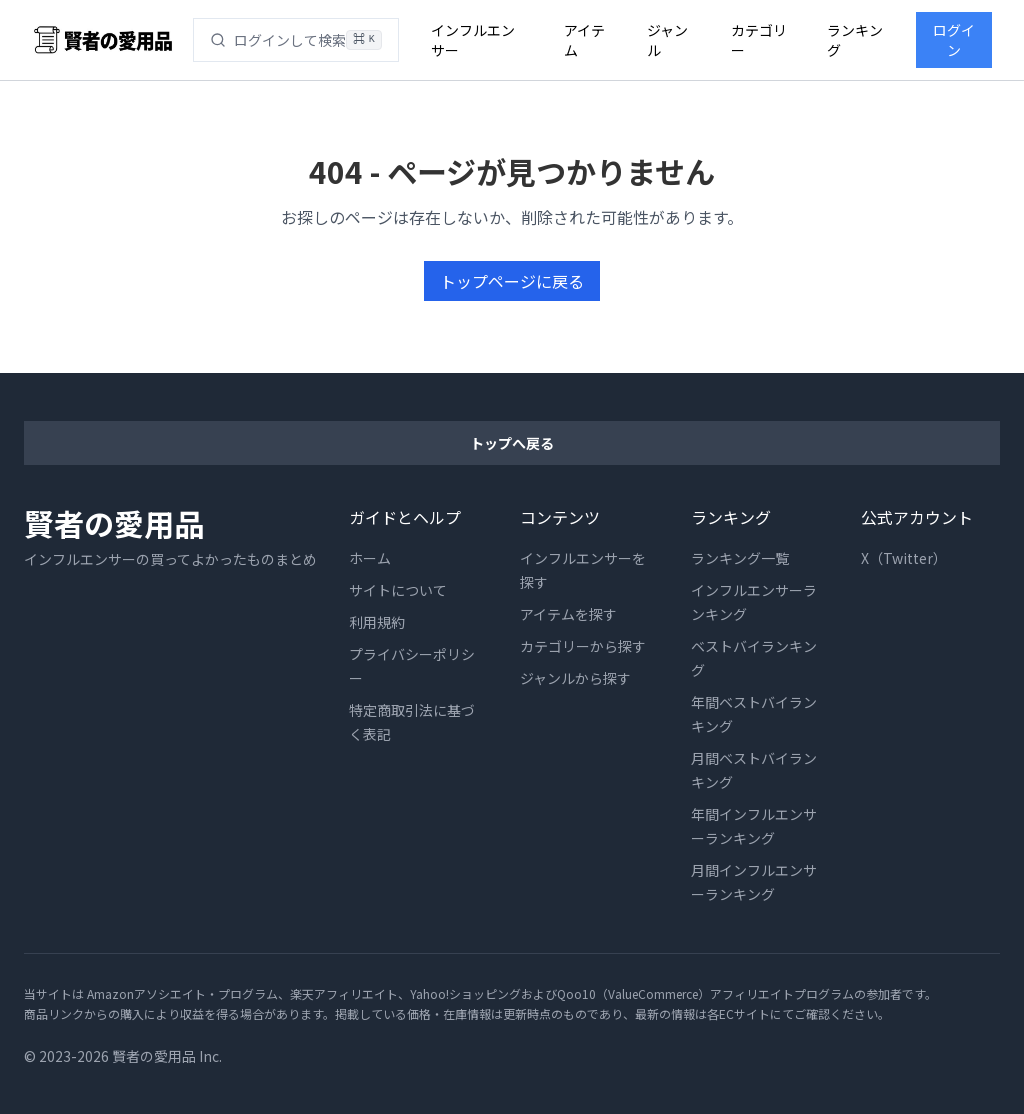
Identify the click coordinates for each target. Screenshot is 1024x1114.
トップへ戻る (512, 443)
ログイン (954, 40)
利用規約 (378, 622)
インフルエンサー (472, 40)
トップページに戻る (512, 281)
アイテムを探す (570, 614)
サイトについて (399, 590)
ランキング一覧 (740, 558)
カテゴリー (759, 40)
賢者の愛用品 (114, 523)
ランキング (856, 40)
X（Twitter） (905, 558)
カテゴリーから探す (584, 646)
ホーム (371, 558)
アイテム (584, 40)
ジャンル (668, 40)
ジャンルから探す (577, 678)
